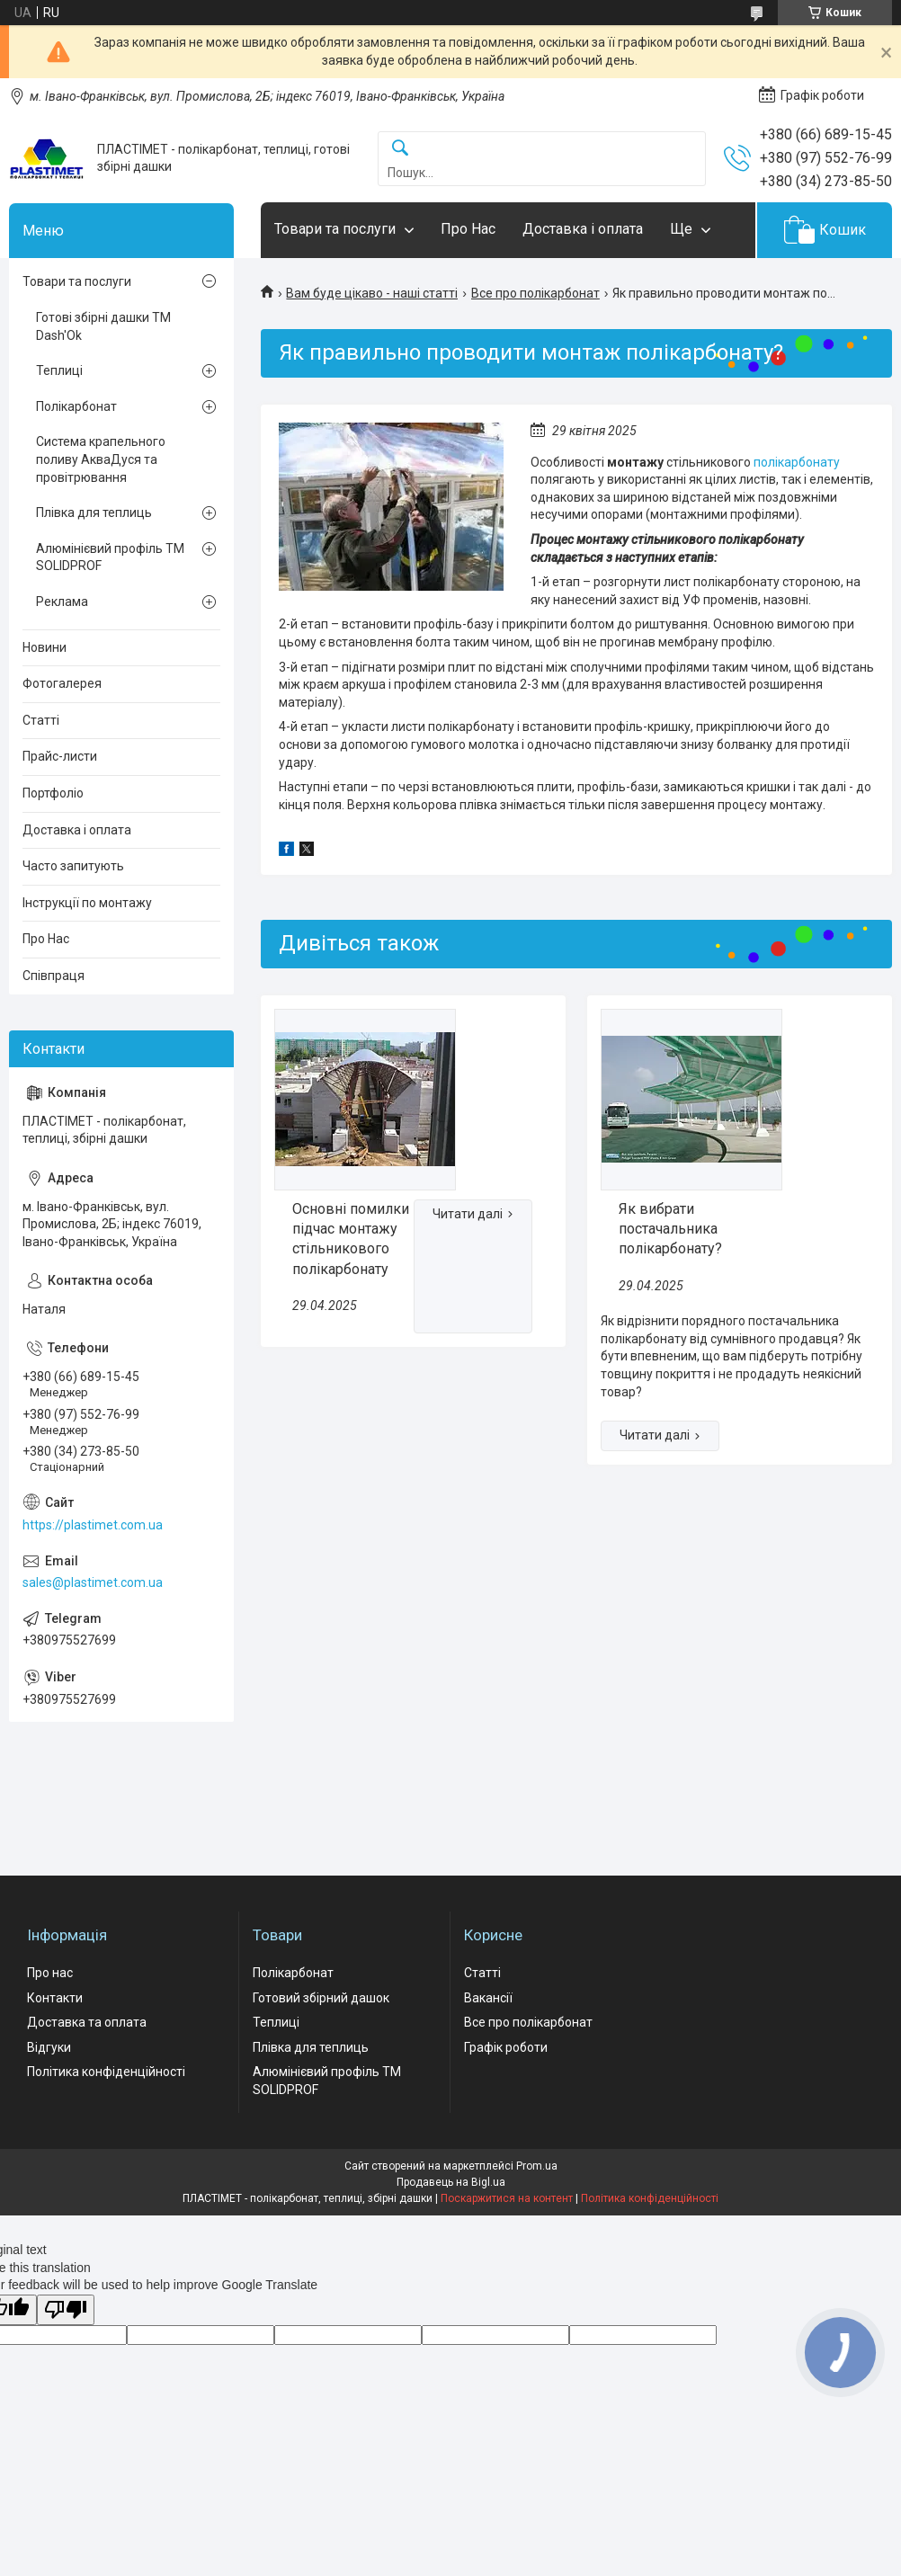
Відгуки (49, 2047)
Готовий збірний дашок (321, 1998)
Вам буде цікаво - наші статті (372, 293)
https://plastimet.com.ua (92, 1525)
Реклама (62, 601)
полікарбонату (797, 462)
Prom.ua (537, 2166)
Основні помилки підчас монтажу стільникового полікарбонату (350, 1239)
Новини (44, 647)
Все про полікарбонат (535, 293)
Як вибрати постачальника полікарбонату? (670, 1229)
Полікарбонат (76, 406)
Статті (40, 720)
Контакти (55, 1998)
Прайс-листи (59, 756)
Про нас (50, 1972)
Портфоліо (53, 793)
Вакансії (488, 1998)
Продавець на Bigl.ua (451, 2182)
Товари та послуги (335, 228)
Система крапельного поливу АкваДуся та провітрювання (100, 459)
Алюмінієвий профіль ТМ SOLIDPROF (110, 557)
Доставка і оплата (582, 228)
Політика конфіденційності (106, 2071)
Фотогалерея (62, 683)
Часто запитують (73, 866)
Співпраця (53, 975)
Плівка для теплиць (94, 512)
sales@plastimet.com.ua (92, 1582)
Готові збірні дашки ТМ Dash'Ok (103, 326)
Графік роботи (506, 2047)
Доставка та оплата (87, 2022)
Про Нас (468, 228)
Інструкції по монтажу (87, 903)
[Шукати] (400, 149)
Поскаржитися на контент (507, 2198)
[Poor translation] (65, 2310)
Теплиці (59, 370)
